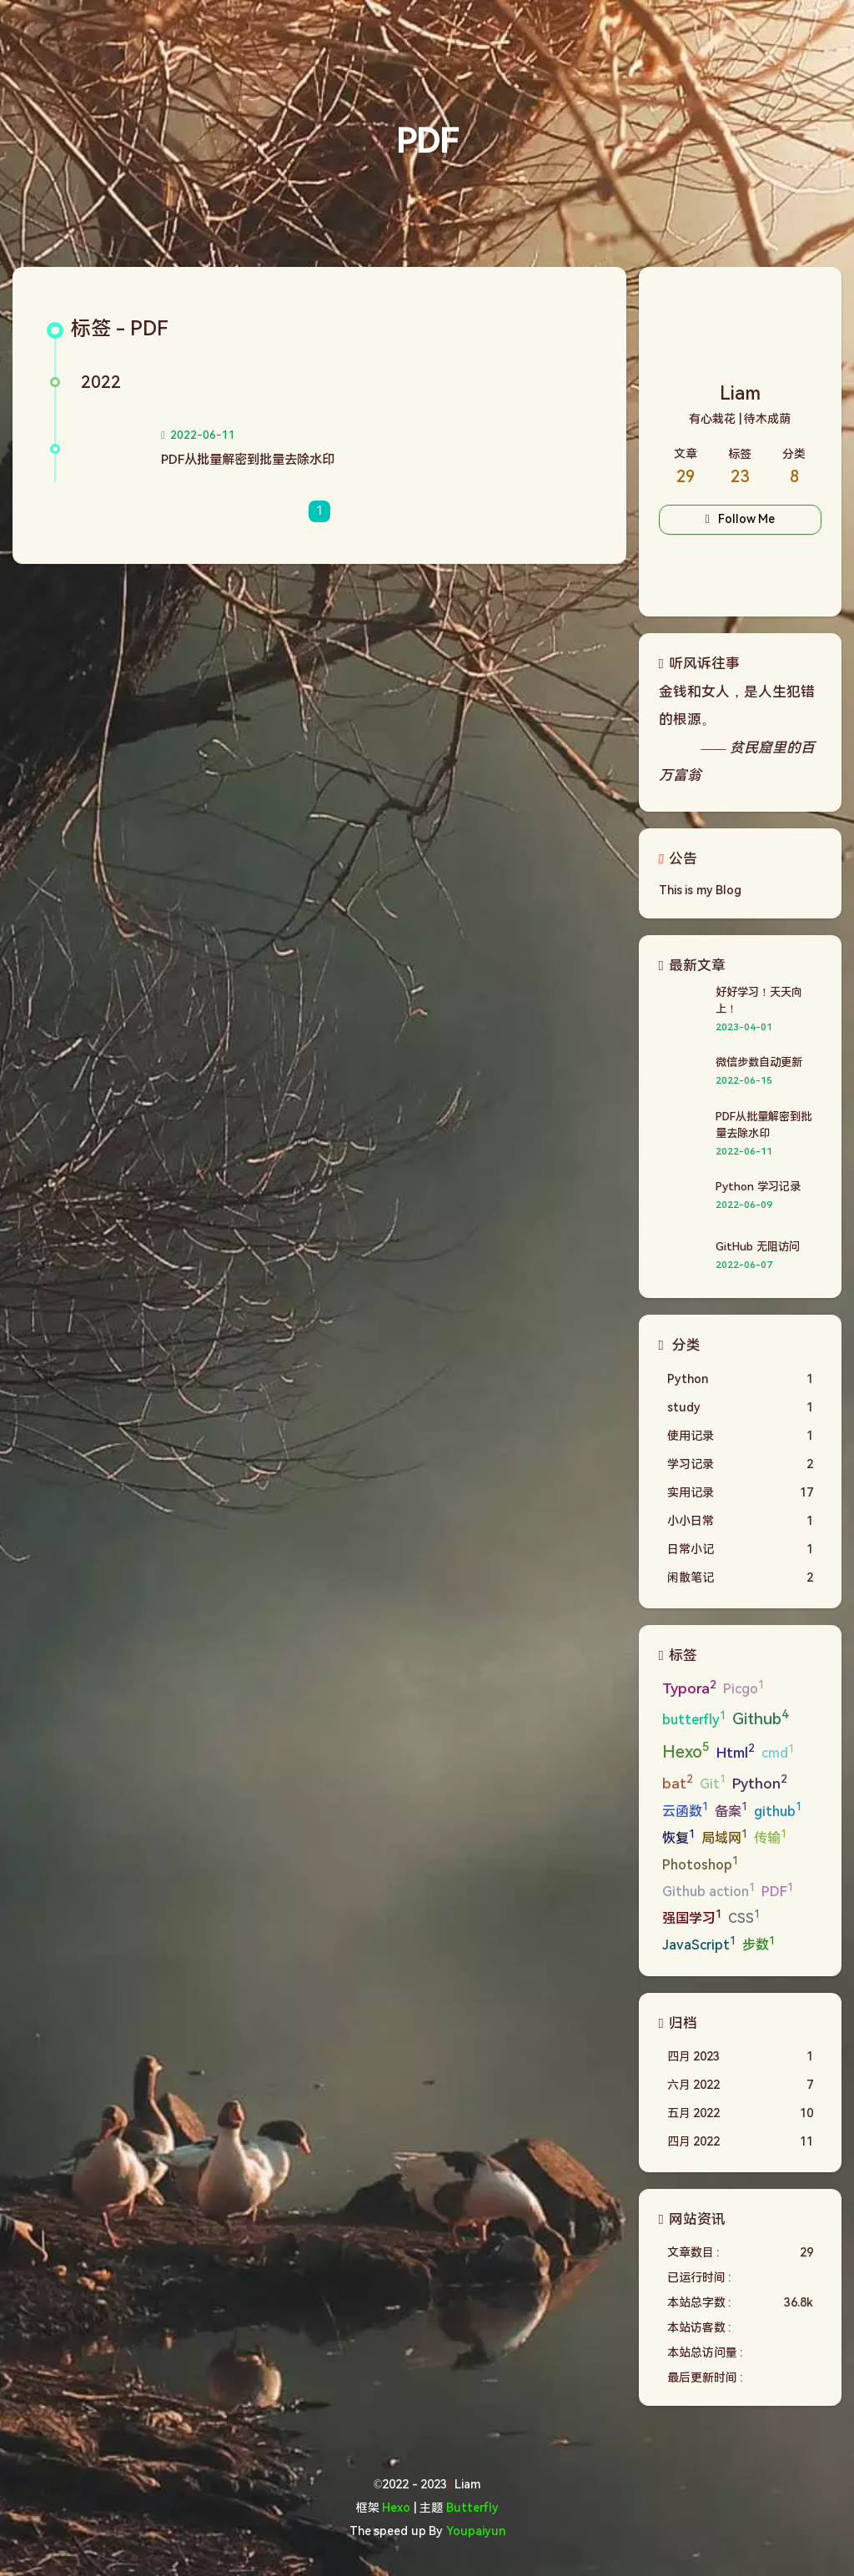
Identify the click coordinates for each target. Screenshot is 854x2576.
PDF (777, 1890)
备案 (731, 1810)
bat (677, 1782)
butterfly (694, 1719)
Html (735, 1751)
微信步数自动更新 (759, 1062)
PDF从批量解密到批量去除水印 (247, 459)
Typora (689, 1688)
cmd (777, 1752)
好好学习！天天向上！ (759, 1000)
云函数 (685, 1810)
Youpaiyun (475, 2531)
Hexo (686, 1750)
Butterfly (472, 2507)
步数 (758, 1944)
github (777, 1810)
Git (713, 1782)
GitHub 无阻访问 (757, 1246)
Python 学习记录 (758, 1186)
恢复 (678, 1837)
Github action (708, 1890)
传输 (770, 1837)
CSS (744, 1917)
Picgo (743, 1688)
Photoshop (700, 1864)
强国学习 (691, 1917)
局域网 (724, 1837)
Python (759, 1782)
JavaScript (699, 1944)
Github (760, 1718)
